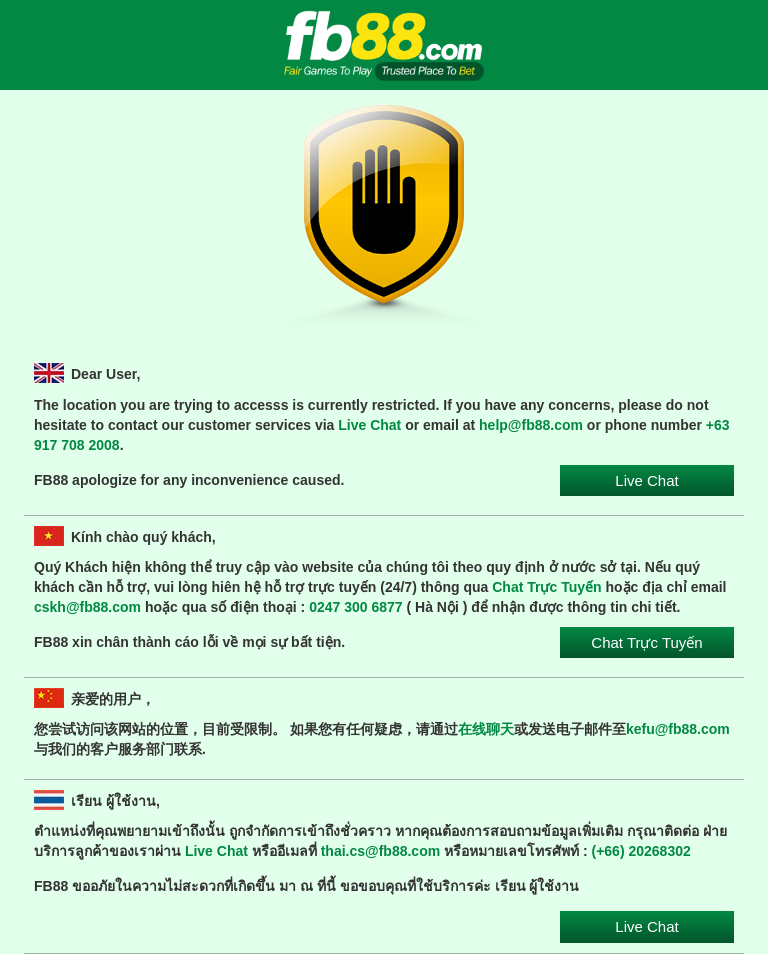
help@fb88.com (531, 425)
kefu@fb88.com (678, 729)
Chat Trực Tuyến (546, 587)
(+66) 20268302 (641, 851)
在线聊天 (486, 729)
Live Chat (369, 425)
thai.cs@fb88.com (380, 851)
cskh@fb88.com (87, 607)
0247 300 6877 (355, 607)
